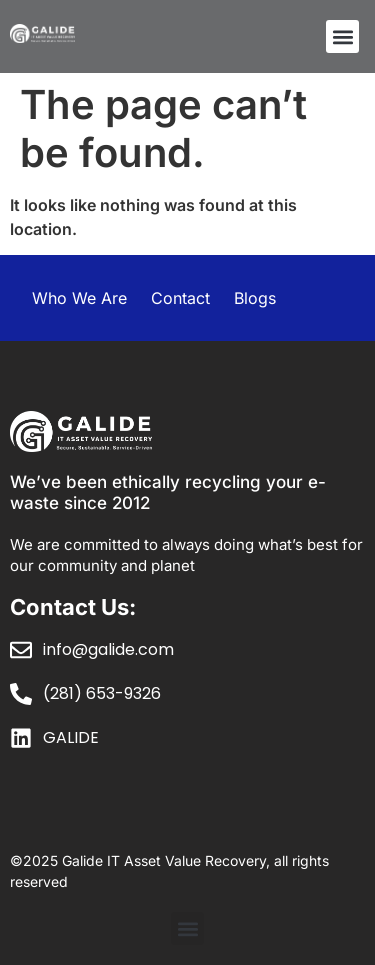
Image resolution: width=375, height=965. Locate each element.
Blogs (255, 298)
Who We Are (79, 298)
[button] (342, 36)
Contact (180, 298)
